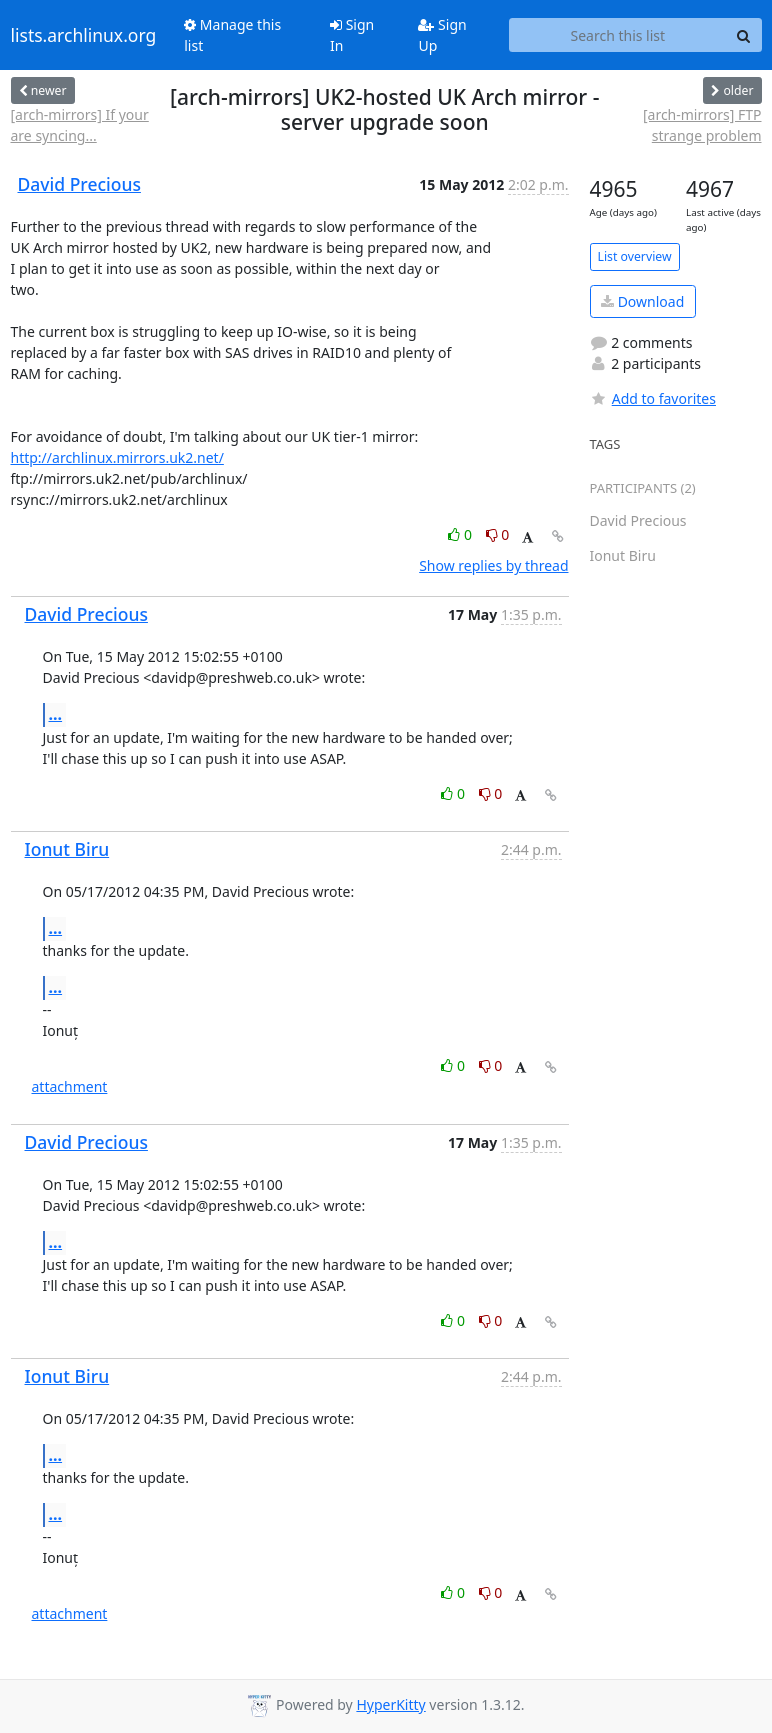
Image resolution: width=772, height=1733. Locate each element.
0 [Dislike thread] (498, 534)
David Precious (79, 184)
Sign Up (442, 35)
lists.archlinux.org (84, 35)
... (56, 714)
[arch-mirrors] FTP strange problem (702, 125)
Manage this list (232, 35)
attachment (70, 1086)
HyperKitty (390, 1704)
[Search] (744, 35)
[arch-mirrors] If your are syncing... (80, 125)
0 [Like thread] (461, 534)
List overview (635, 256)
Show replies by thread (493, 565)
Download (642, 301)
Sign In (352, 35)
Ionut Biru (67, 849)
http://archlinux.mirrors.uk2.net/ (117, 457)
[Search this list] (617, 35)
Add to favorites (653, 398)
